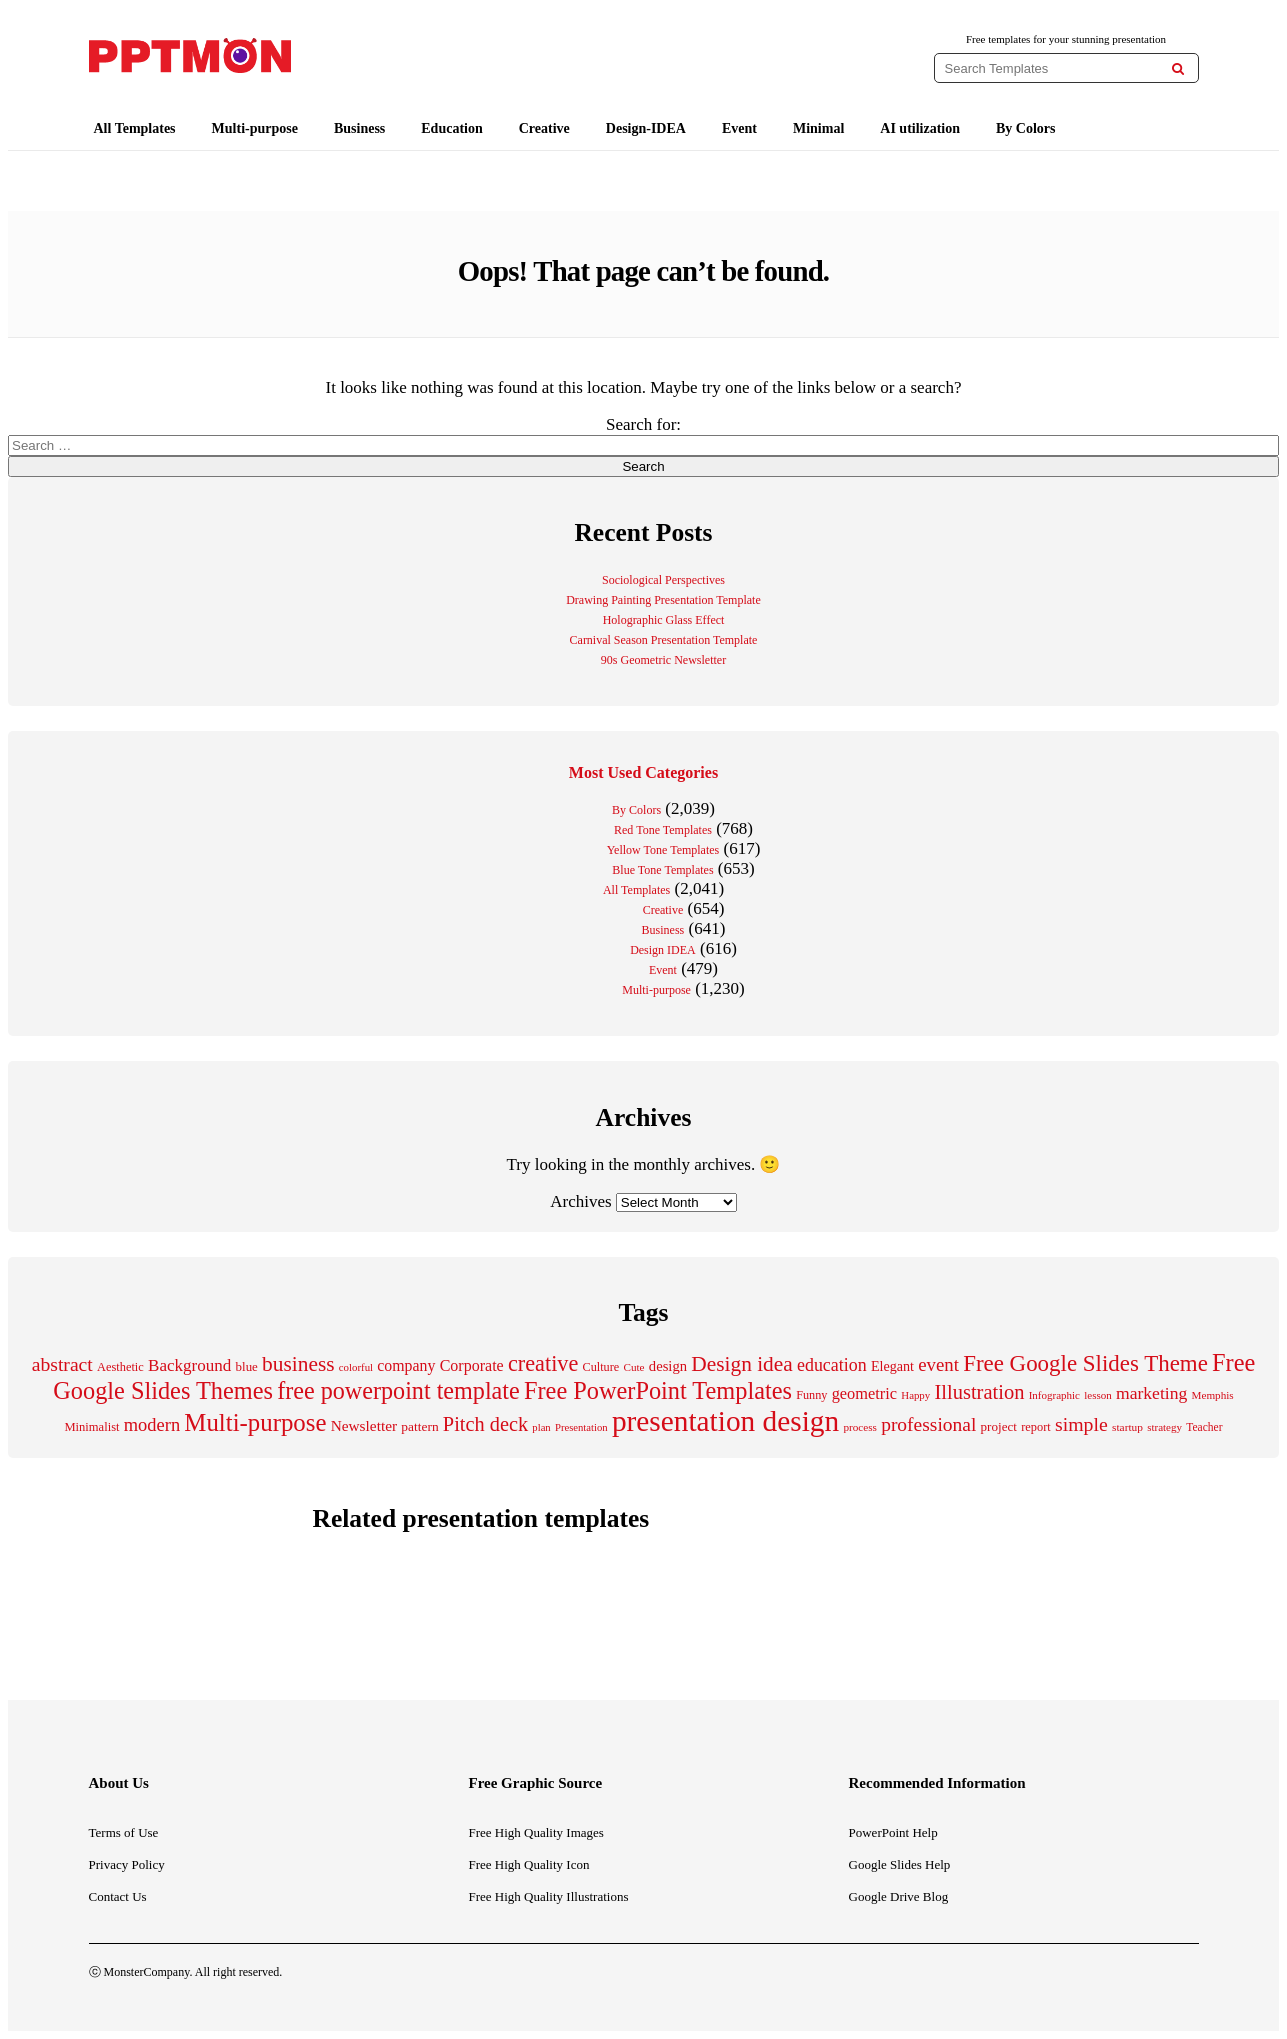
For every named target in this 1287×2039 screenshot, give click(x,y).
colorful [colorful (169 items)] (356, 1367)
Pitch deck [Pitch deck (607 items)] (485, 1424)
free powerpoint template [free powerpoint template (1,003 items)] (398, 1390)
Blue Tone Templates (662, 870)
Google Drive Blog (899, 1896)
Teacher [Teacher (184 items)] (1204, 1427)
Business (359, 128)
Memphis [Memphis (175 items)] (1213, 1395)
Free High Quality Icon (529, 1864)
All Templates (135, 128)
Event (739, 128)
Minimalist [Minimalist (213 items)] (91, 1427)
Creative (544, 128)
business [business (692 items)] (298, 1364)
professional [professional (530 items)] (928, 1424)
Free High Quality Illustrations (549, 1896)
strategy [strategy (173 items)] (1164, 1427)
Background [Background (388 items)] (189, 1365)
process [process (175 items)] (860, 1427)
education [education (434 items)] (832, 1365)
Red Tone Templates (663, 830)
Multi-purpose (255, 128)
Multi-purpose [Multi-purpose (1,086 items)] (255, 1422)
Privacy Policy (127, 1864)
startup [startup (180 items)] (1127, 1427)
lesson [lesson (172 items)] (1098, 1395)
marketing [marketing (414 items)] (1151, 1393)
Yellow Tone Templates (663, 850)
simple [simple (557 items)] (1081, 1424)
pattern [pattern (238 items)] (419, 1426)
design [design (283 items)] (668, 1366)
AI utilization (920, 128)
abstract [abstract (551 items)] (62, 1364)
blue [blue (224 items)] (247, 1366)
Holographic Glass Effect (664, 620)
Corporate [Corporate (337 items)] (472, 1365)
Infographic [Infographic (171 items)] (1054, 1395)
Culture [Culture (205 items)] (601, 1367)
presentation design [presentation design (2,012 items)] (725, 1421)
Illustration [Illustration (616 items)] (979, 1392)
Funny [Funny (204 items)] (811, 1395)
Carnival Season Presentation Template (664, 640)
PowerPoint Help (893, 1832)
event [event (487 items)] (938, 1364)
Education (451, 128)
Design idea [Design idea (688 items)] (742, 1364)
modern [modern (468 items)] (152, 1425)
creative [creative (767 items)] (543, 1363)
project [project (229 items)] (999, 1426)
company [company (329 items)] (406, 1365)
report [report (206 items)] (1036, 1427)
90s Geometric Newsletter (663, 660)
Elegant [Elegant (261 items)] (892, 1366)
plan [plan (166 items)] (541, 1427)
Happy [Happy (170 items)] (915, 1395)
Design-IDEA (646, 128)
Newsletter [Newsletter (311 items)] (364, 1425)
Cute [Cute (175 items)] (633, 1367)
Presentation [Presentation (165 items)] (581, 1427)
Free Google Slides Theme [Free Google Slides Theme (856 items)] (1085, 1363)
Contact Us (118, 1896)
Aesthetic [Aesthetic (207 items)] (120, 1367)
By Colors (1026, 128)
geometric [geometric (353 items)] (864, 1393)
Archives (580, 1201)
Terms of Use (124, 1832)
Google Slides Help (900, 1864)
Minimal (818, 128)
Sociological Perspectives (663, 580)
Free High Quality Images (536, 1832)
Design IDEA (663, 950)
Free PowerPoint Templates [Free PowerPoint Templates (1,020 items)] (658, 1390)
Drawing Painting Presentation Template (663, 600)
